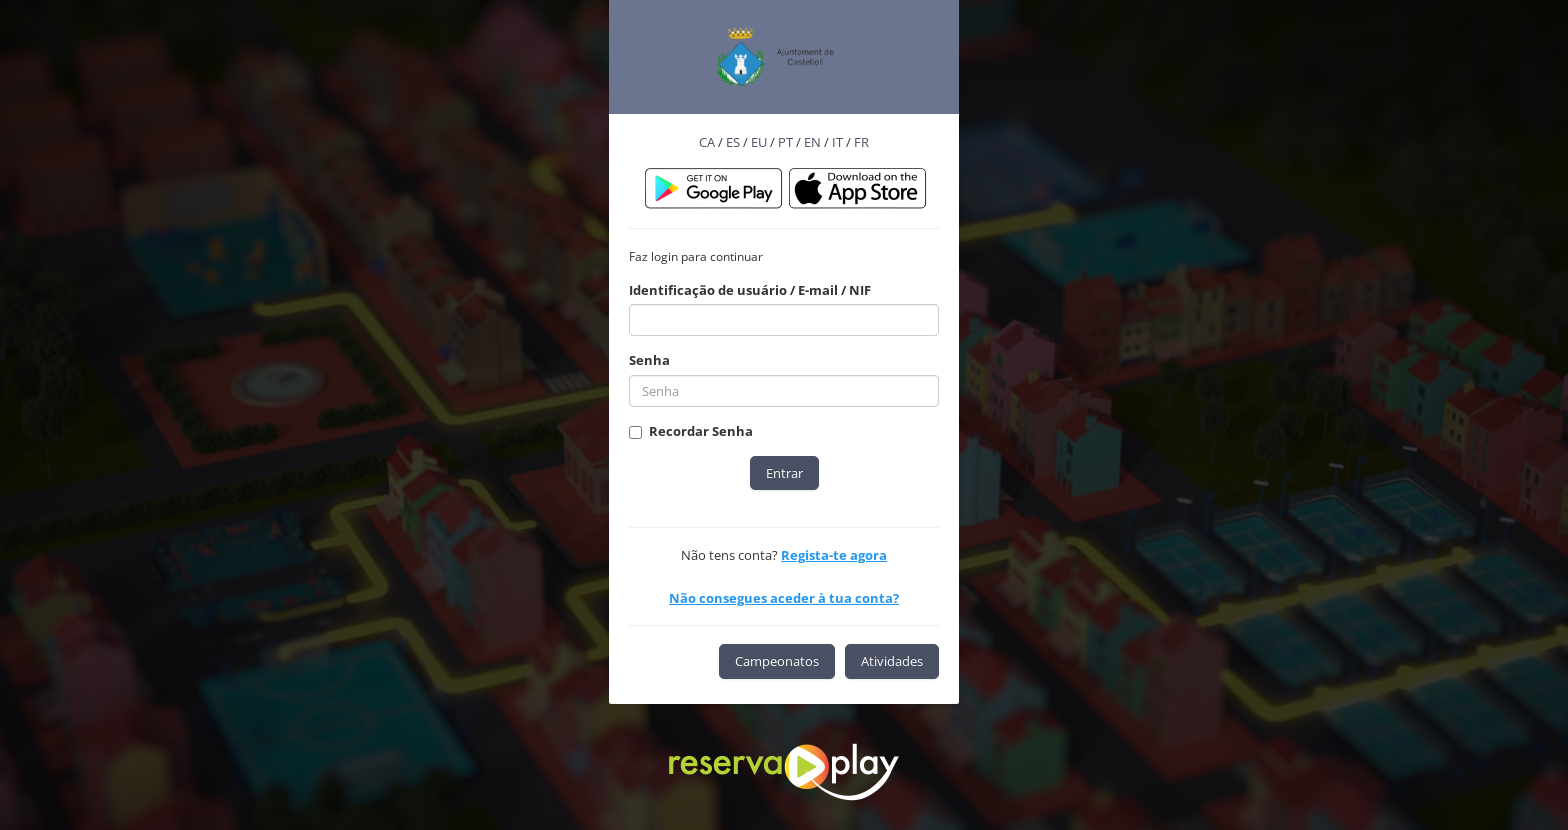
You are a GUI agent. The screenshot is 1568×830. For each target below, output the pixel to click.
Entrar (784, 473)
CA (707, 142)
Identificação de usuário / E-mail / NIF (750, 290)
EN (812, 142)
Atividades (892, 661)
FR (861, 142)
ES (733, 142)
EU (759, 142)
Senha (649, 360)
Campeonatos (777, 661)
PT (785, 142)
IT (837, 142)
